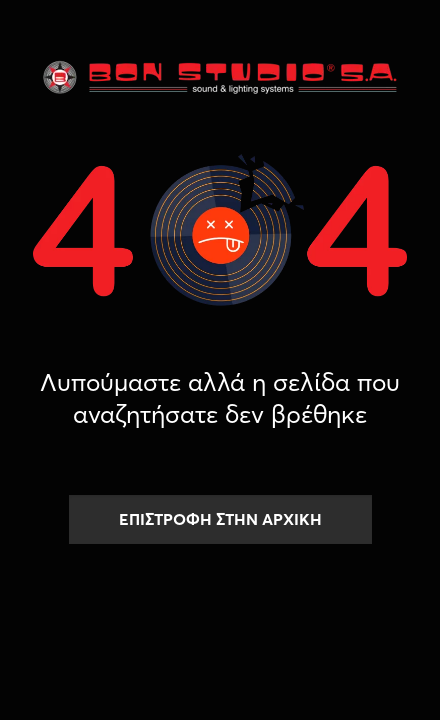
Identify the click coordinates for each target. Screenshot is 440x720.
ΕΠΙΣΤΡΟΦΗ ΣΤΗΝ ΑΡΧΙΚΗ (220, 519)
